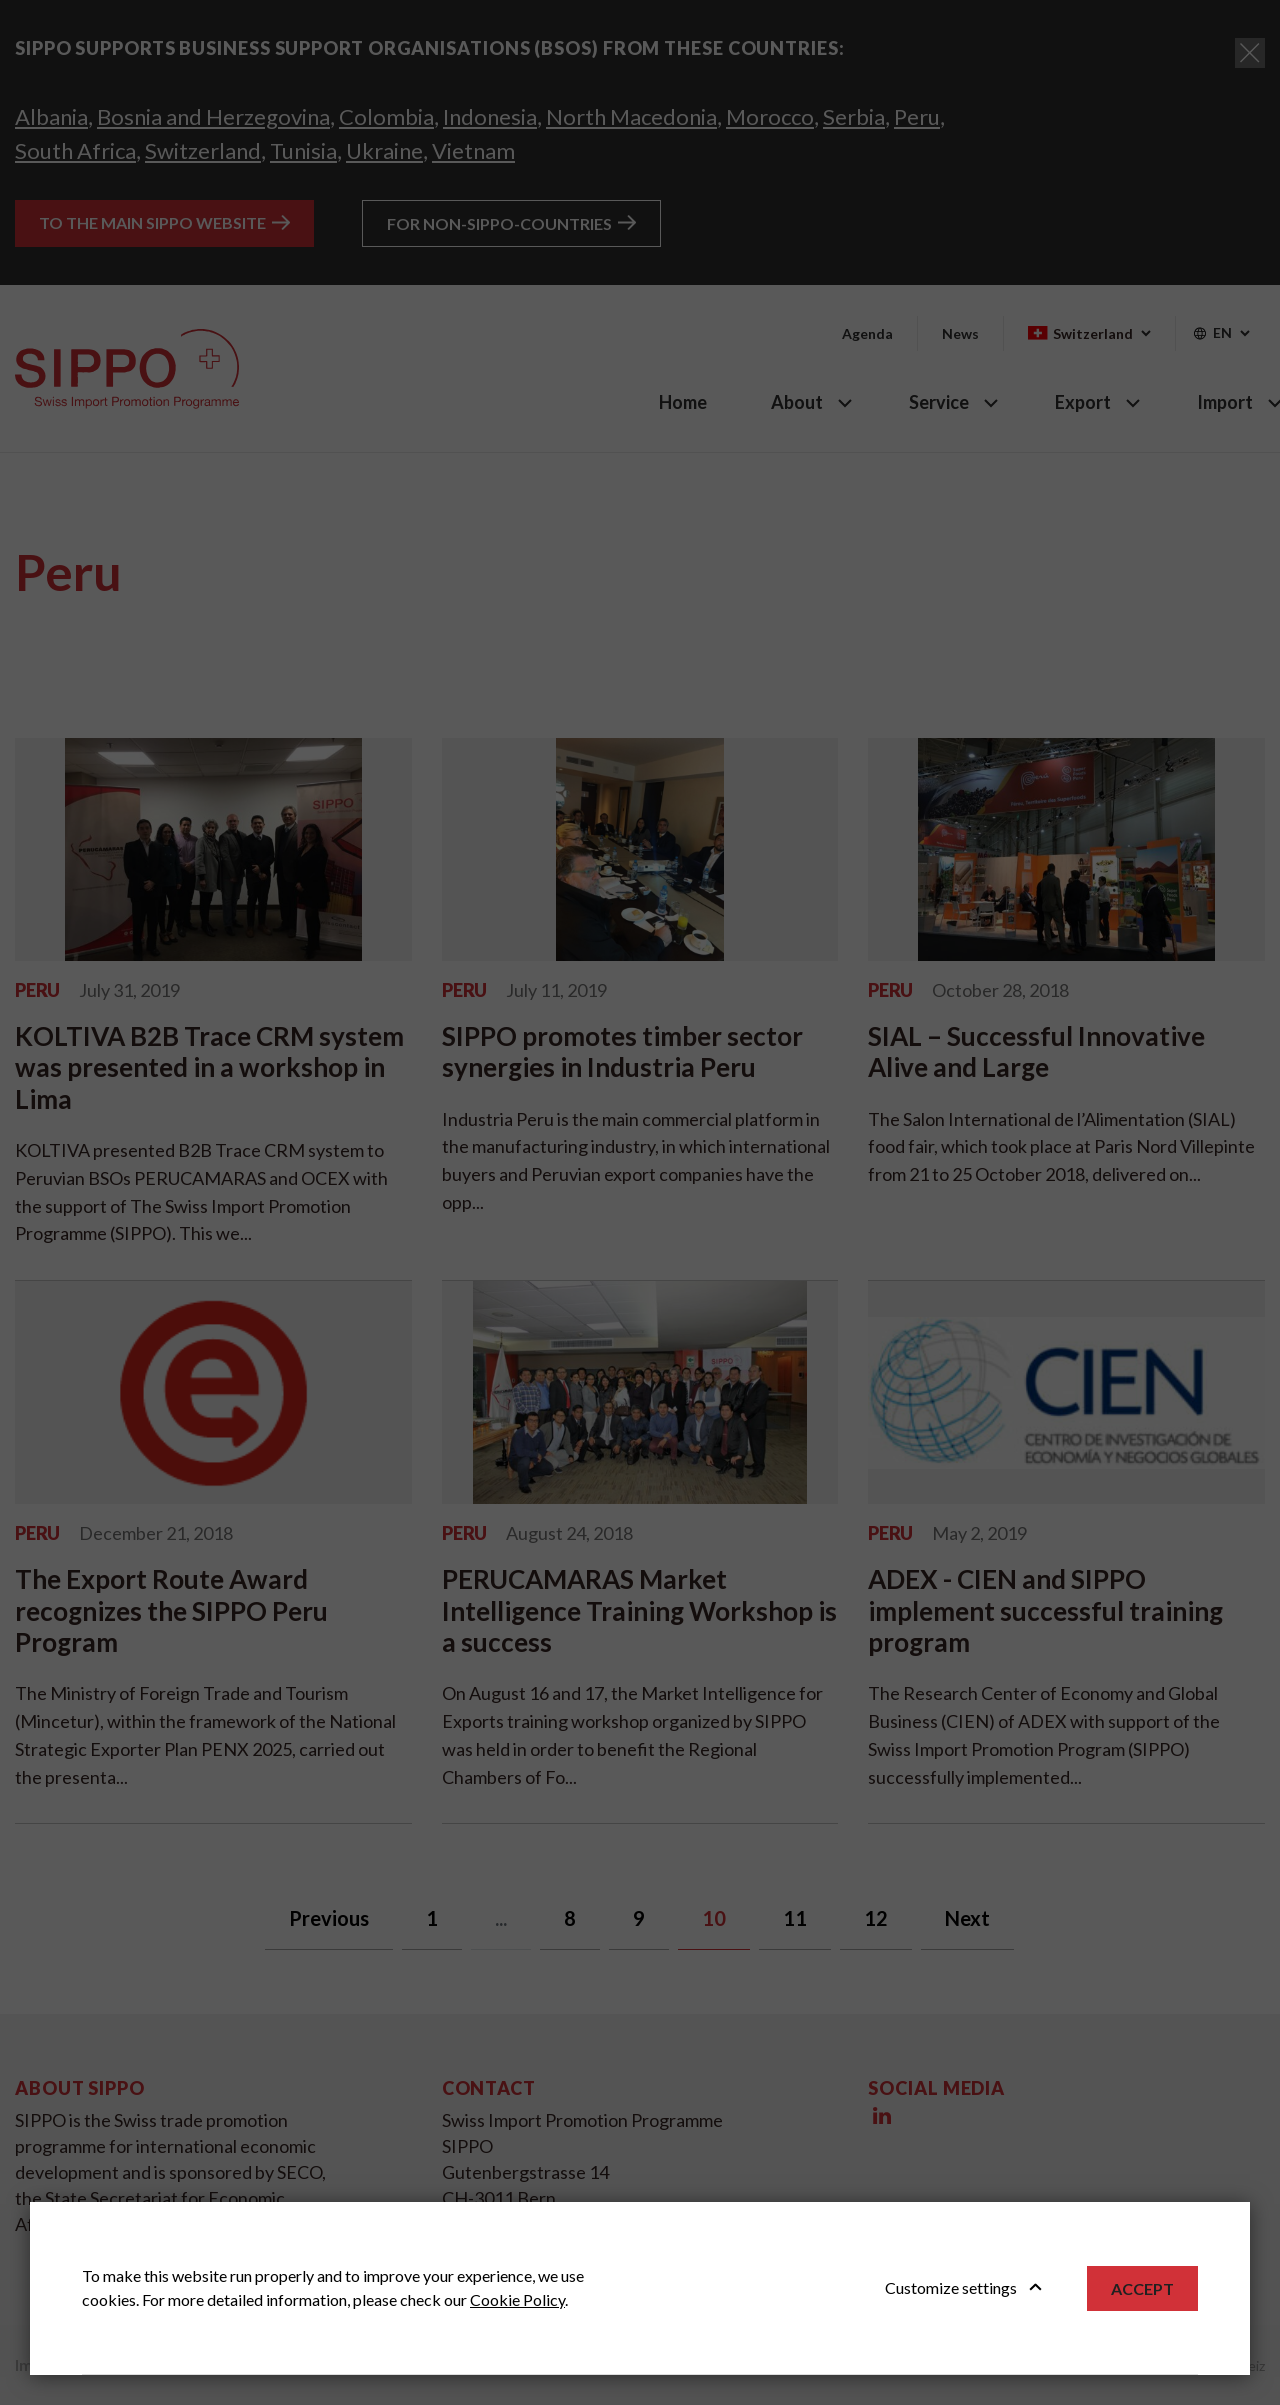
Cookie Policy (517, 2299)
